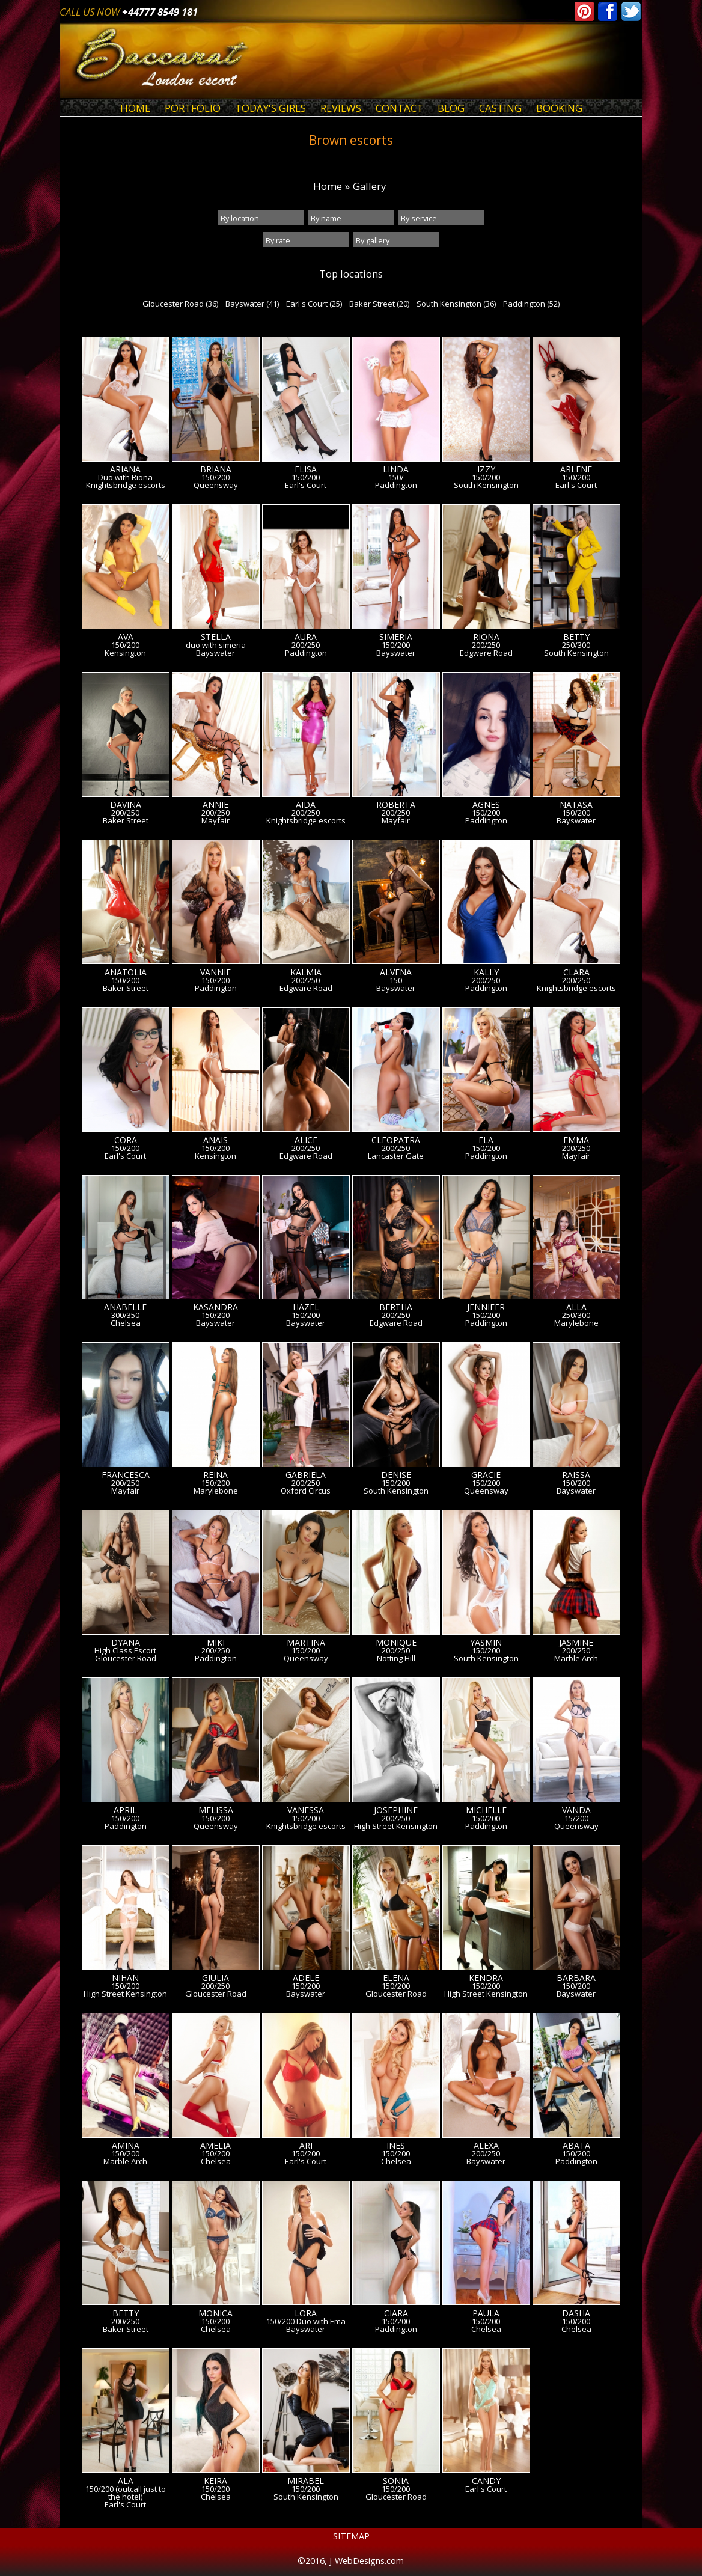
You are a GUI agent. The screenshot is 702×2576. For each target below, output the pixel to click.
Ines (395, 2145)
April (125, 1810)
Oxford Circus (306, 1491)
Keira (215, 2481)
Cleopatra (395, 1140)
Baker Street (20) (379, 303)
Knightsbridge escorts (125, 485)
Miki (216, 1642)
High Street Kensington (396, 1826)
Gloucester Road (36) (180, 303)
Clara (576, 972)
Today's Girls (270, 108)
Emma (576, 1140)
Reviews (340, 108)
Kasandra (215, 1307)
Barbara (576, 1978)
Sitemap (351, 2536)
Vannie (215, 972)
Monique (396, 1642)
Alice (306, 1140)
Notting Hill (396, 1658)
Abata (576, 2145)
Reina (215, 1475)
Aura (306, 637)
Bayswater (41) (252, 303)
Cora (125, 1140)
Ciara (396, 2313)
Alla (576, 1307)
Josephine (396, 1810)
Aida (306, 805)
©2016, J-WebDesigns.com (351, 2560)
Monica (215, 2313)
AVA (125, 637)
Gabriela (305, 1475)
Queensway (216, 485)
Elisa (306, 469)
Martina (306, 1642)
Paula (485, 2313)
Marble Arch (576, 1658)
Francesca (126, 1475)
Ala (125, 2481)
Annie (215, 805)
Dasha (576, 2313)
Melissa (215, 1810)
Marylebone (576, 1323)
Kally (486, 972)
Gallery (369, 186)
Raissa (576, 1475)
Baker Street (125, 821)
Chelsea (126, 1323)
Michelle (486, 1810)
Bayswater (215, 653)
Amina (125, 2145)
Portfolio (193, 108)
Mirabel (305, 2481)
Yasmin (486, 1642)
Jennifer (486, 1307)
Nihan (125, 1978)
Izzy (486, 469)
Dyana (125, 1642)
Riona (486, 637)
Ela (485, 1140)
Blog (451, 108)
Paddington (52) (531, 303)
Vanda (576, 1810)
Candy (486, 2481)
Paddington (396, 485)
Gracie (486, 1475)
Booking (559, 108)
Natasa (576, 805)
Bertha (395, 1307)
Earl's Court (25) (314, 303)
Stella (216, 637)
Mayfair (215, 821)
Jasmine (576, 1642)
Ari (306, 2145)
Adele (306, 1978)
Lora (306, 2313)
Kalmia (306, 972)
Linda (396, 469)
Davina (125, 805)
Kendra (486, 1978)
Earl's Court (305, 485)
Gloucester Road (125, 1658)
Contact (399, 108)
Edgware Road (486, 653)
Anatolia (126, 972)
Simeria (395, 637)
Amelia (215, 2145)
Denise (396, 1475)
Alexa (486, 2145)
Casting (500, 108)
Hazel (306, 1307)
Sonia (396, 2481)
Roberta (395, 805)
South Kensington (486, 485)
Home (135, 108)
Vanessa (305, 1810)
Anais (215, 1140)
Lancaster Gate (396, 1156)
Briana (215, 469)
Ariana (125, 469)
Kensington (125, 653)
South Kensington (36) (456, 303)
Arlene (576, 469)
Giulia (215, 1978)
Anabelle (125, 1307)
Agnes (486, 805)
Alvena (396, 972)
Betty (576, 637)
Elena (396, 1978)
